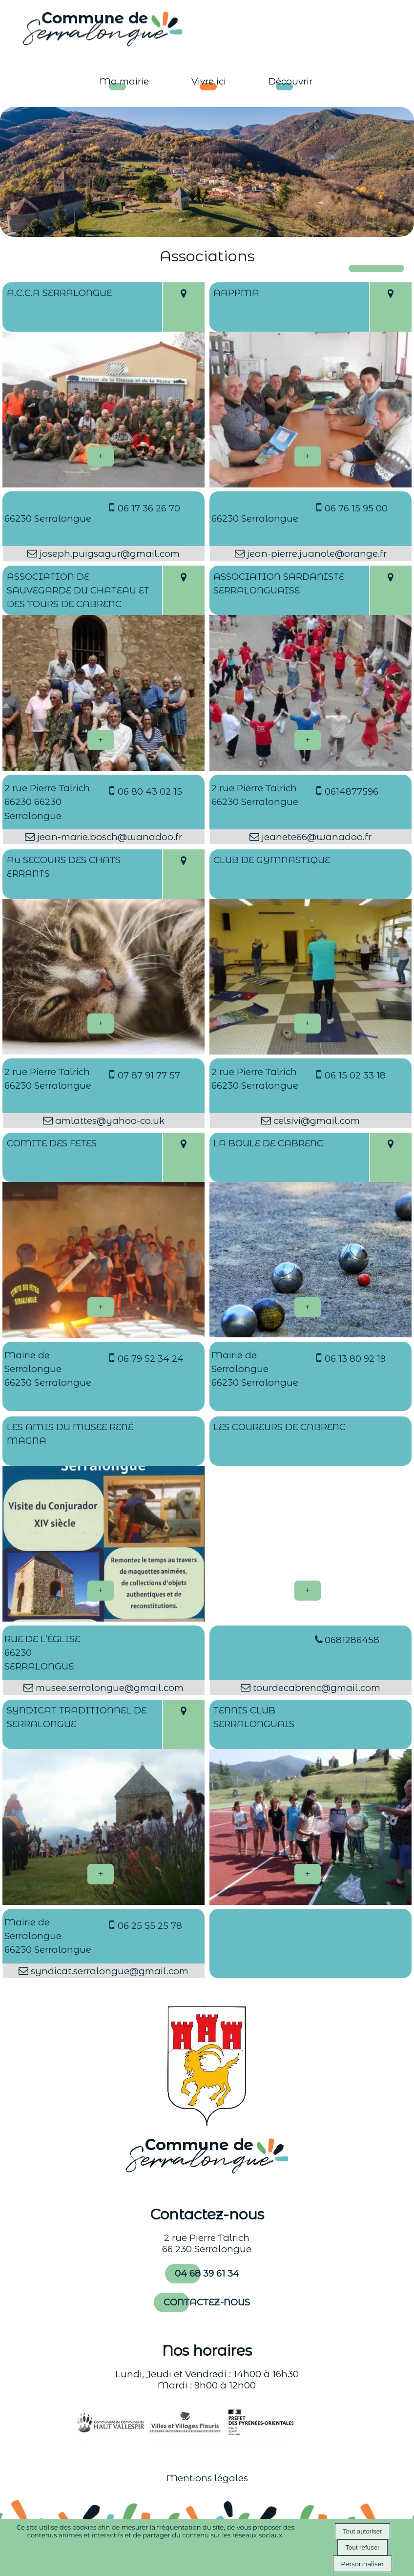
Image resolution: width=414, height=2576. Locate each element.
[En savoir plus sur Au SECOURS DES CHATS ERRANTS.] (100, 1024)
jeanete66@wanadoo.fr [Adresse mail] (315, 837)
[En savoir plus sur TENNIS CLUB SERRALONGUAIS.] (307, 1874)
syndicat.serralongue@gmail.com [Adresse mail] (108, 1971)
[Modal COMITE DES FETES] (103, 1334)
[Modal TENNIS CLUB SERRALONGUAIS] (310, 1901)
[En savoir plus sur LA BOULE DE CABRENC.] (307, 1307)
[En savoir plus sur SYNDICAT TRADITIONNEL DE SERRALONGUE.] (100, 1874)
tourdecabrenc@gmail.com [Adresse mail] (315, 1687)
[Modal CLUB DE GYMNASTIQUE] (310, 1051)
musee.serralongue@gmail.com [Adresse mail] (108, 1687)
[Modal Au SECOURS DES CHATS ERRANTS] (103, 1051)
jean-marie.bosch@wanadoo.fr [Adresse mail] (108, 837)
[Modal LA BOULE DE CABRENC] (310, 1334)
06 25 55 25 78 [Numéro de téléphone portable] (150, 1925)
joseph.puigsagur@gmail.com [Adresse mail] (108, 553)
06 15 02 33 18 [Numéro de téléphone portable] (355, 1075)
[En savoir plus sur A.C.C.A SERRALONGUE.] (100, 456)
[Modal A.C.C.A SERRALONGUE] (103, 484)
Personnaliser (362, 2564)
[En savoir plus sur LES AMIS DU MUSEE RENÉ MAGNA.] (100, 1591)
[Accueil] (93, 28)
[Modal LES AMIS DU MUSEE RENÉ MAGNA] (103, 1618)
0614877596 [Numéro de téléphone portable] (351, 791)
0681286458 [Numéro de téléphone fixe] (352, 1640)
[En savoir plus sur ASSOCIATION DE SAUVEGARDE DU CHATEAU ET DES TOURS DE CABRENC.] (100, 740)
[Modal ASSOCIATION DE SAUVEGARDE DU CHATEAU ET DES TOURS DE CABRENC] (103, 767)
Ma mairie (124, 81)
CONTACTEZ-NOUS (207, 2302)
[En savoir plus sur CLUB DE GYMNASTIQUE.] (307, 1024)
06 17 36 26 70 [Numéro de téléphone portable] (149, 508)
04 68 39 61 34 (207, 2273)
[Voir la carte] (183, 307)
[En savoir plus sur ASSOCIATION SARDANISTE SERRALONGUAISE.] (307, 740)
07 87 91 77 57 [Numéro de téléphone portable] (149, 1075)
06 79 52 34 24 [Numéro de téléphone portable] (151, 1358)
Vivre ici (208, 81)
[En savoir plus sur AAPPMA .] (307, 456)
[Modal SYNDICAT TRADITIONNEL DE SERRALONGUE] (103, 1901)
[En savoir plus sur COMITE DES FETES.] (100, 1307)
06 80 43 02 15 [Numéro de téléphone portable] (150, 791)
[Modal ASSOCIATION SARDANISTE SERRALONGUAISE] (310, 767)
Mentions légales (207, 2478)
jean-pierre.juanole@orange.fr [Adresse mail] (316, 553)
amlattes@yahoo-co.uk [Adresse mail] (109, 1120)
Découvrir (290, 81)
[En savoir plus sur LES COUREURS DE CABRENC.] (307, 1591)
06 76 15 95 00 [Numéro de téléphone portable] (356, 508)
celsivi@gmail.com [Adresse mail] (315, 1120)
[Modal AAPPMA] (310, 484)
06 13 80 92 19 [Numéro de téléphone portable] (355, 1358)
